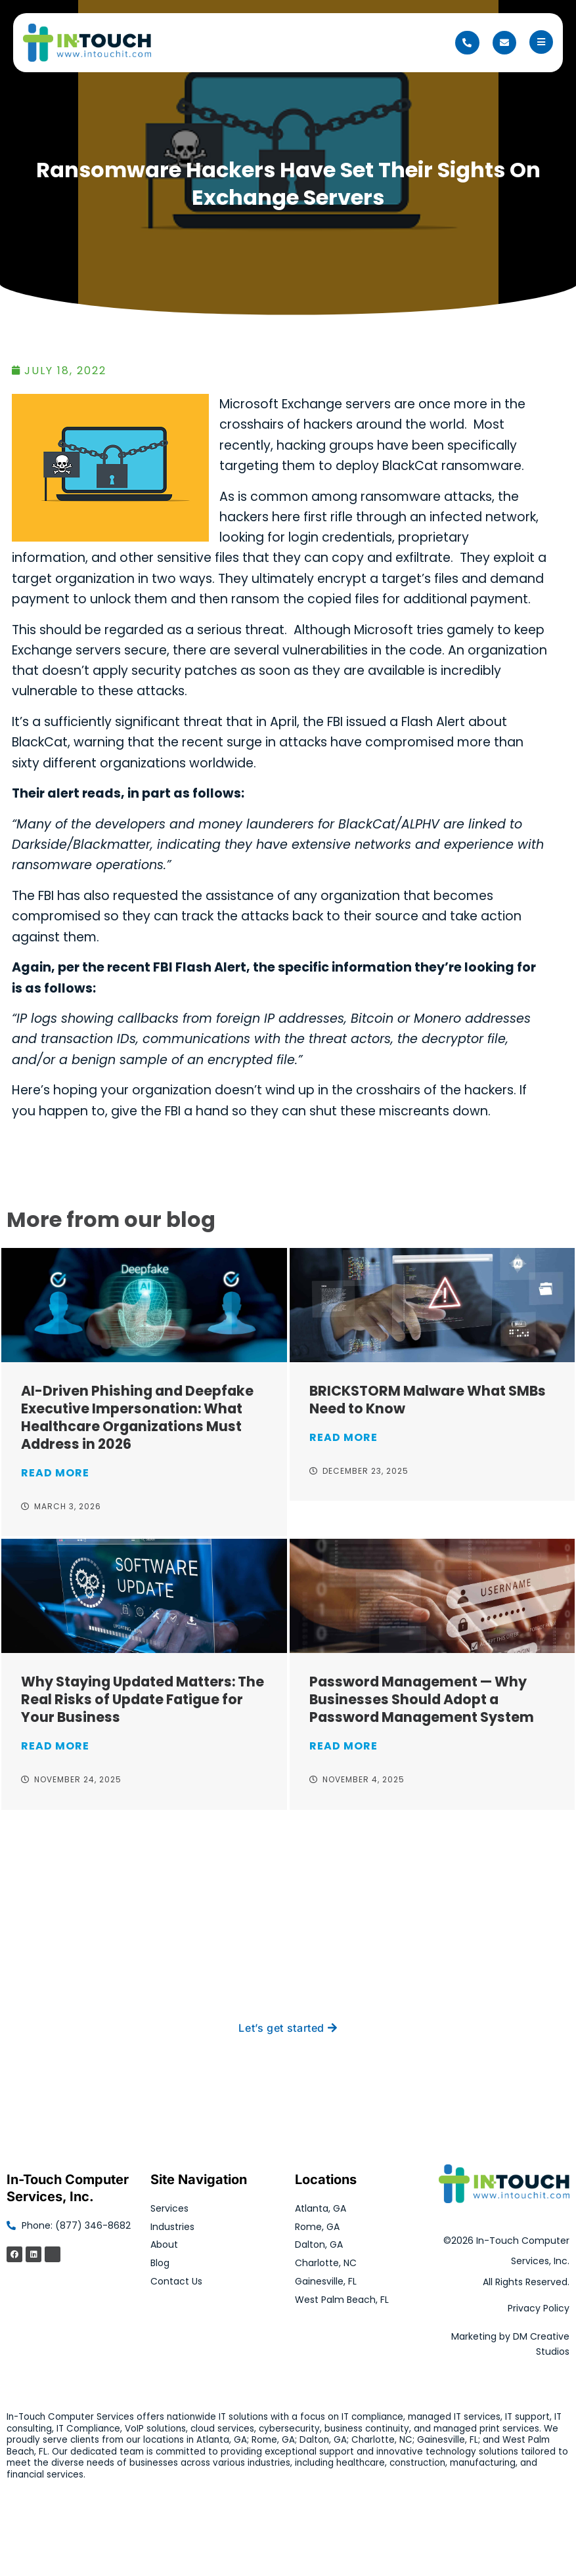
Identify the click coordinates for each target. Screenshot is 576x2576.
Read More (55, 1472)
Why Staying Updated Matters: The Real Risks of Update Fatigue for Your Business (142, 1699)
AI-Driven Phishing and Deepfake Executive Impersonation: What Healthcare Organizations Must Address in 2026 (137, 1417)
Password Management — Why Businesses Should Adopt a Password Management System (421, 1699)
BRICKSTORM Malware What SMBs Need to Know (427, 1399)
